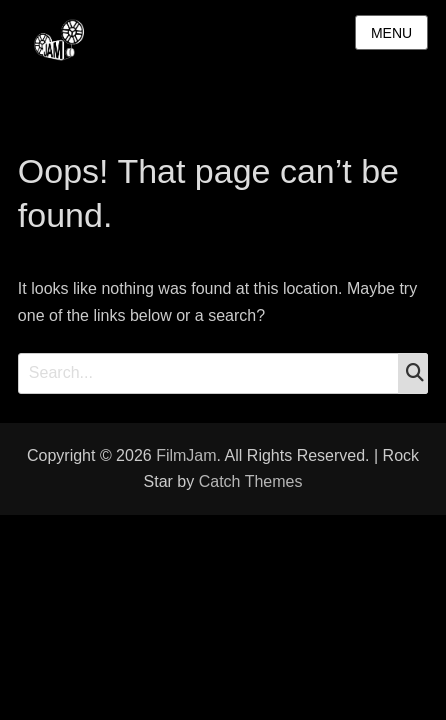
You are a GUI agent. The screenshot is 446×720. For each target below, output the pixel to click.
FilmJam (186, 455)
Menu (391, 33)
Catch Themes (251, 481)
